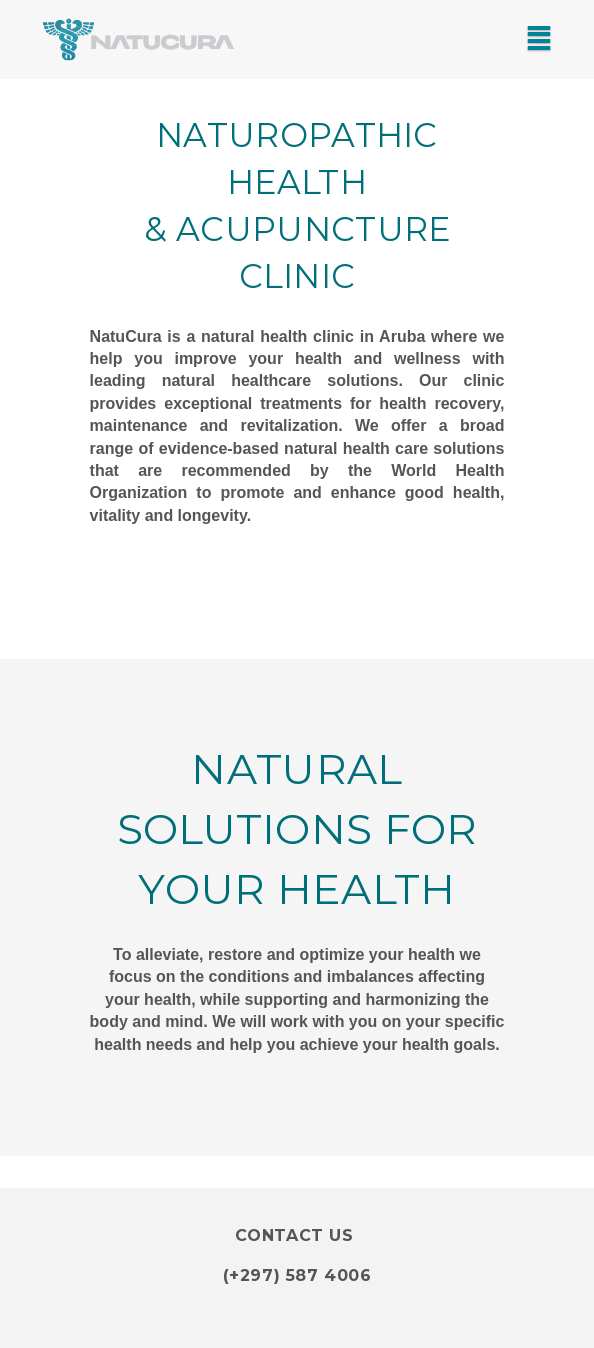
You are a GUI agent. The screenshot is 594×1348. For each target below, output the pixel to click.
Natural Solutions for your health (297, 829)
